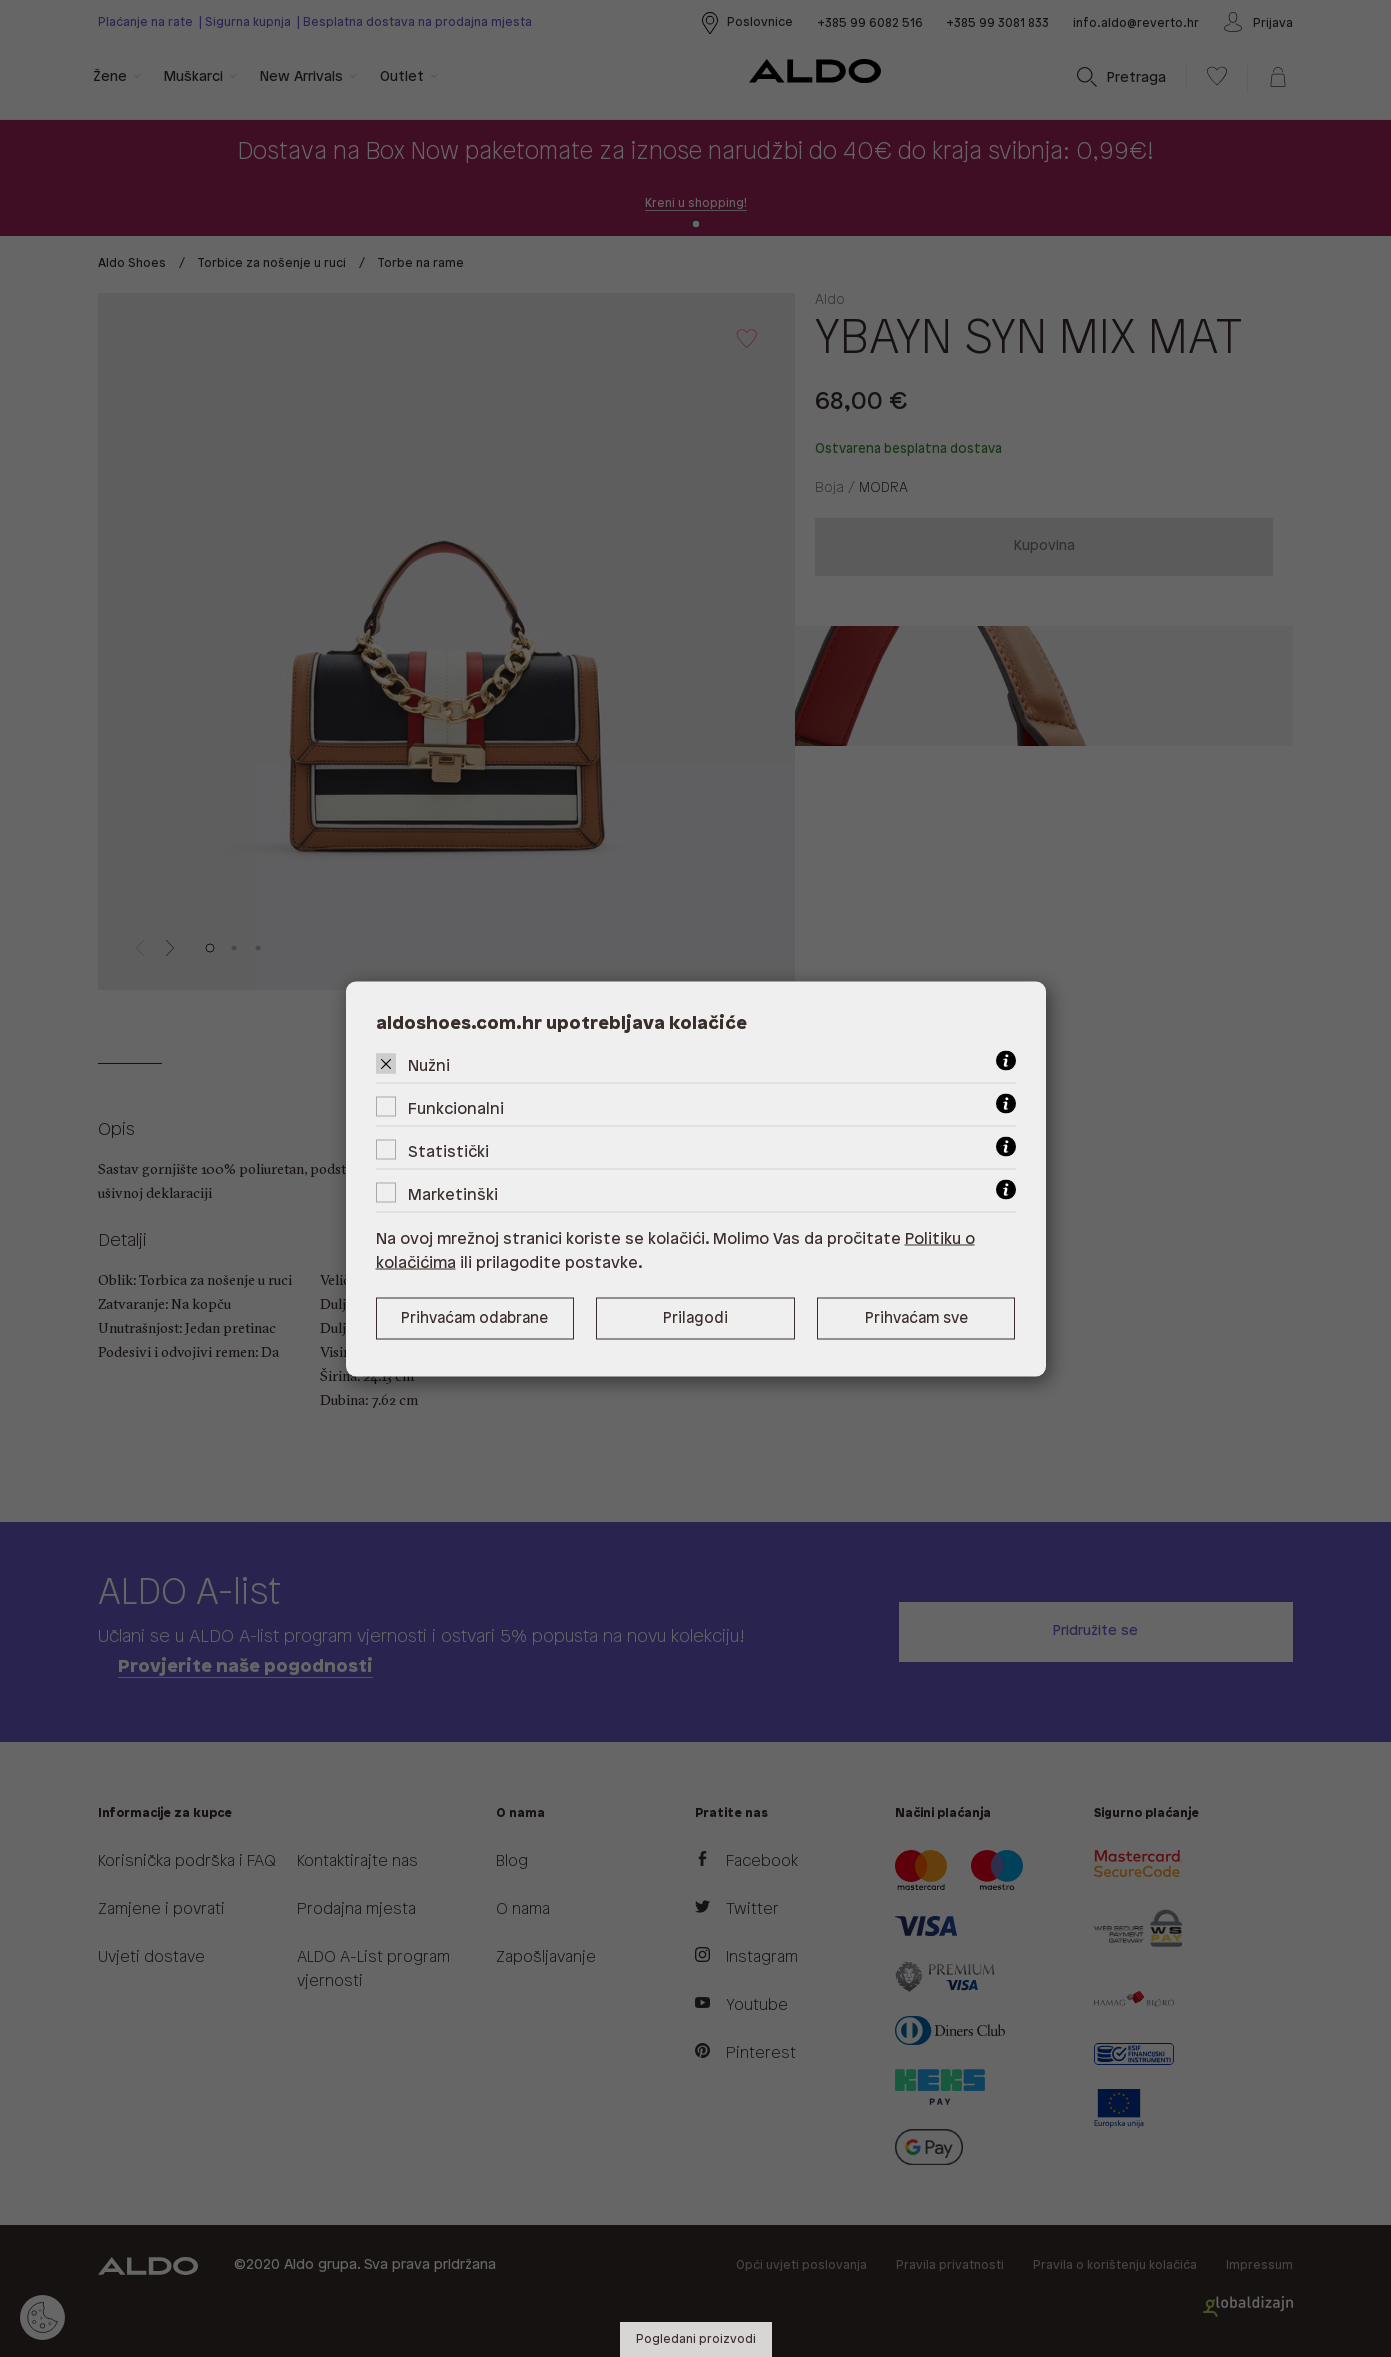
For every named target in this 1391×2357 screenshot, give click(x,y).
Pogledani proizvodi (696, 2339)
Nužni (429, 1065)
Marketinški (453, 1194)
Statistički (448, 1151)
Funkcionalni (456, 1108)
